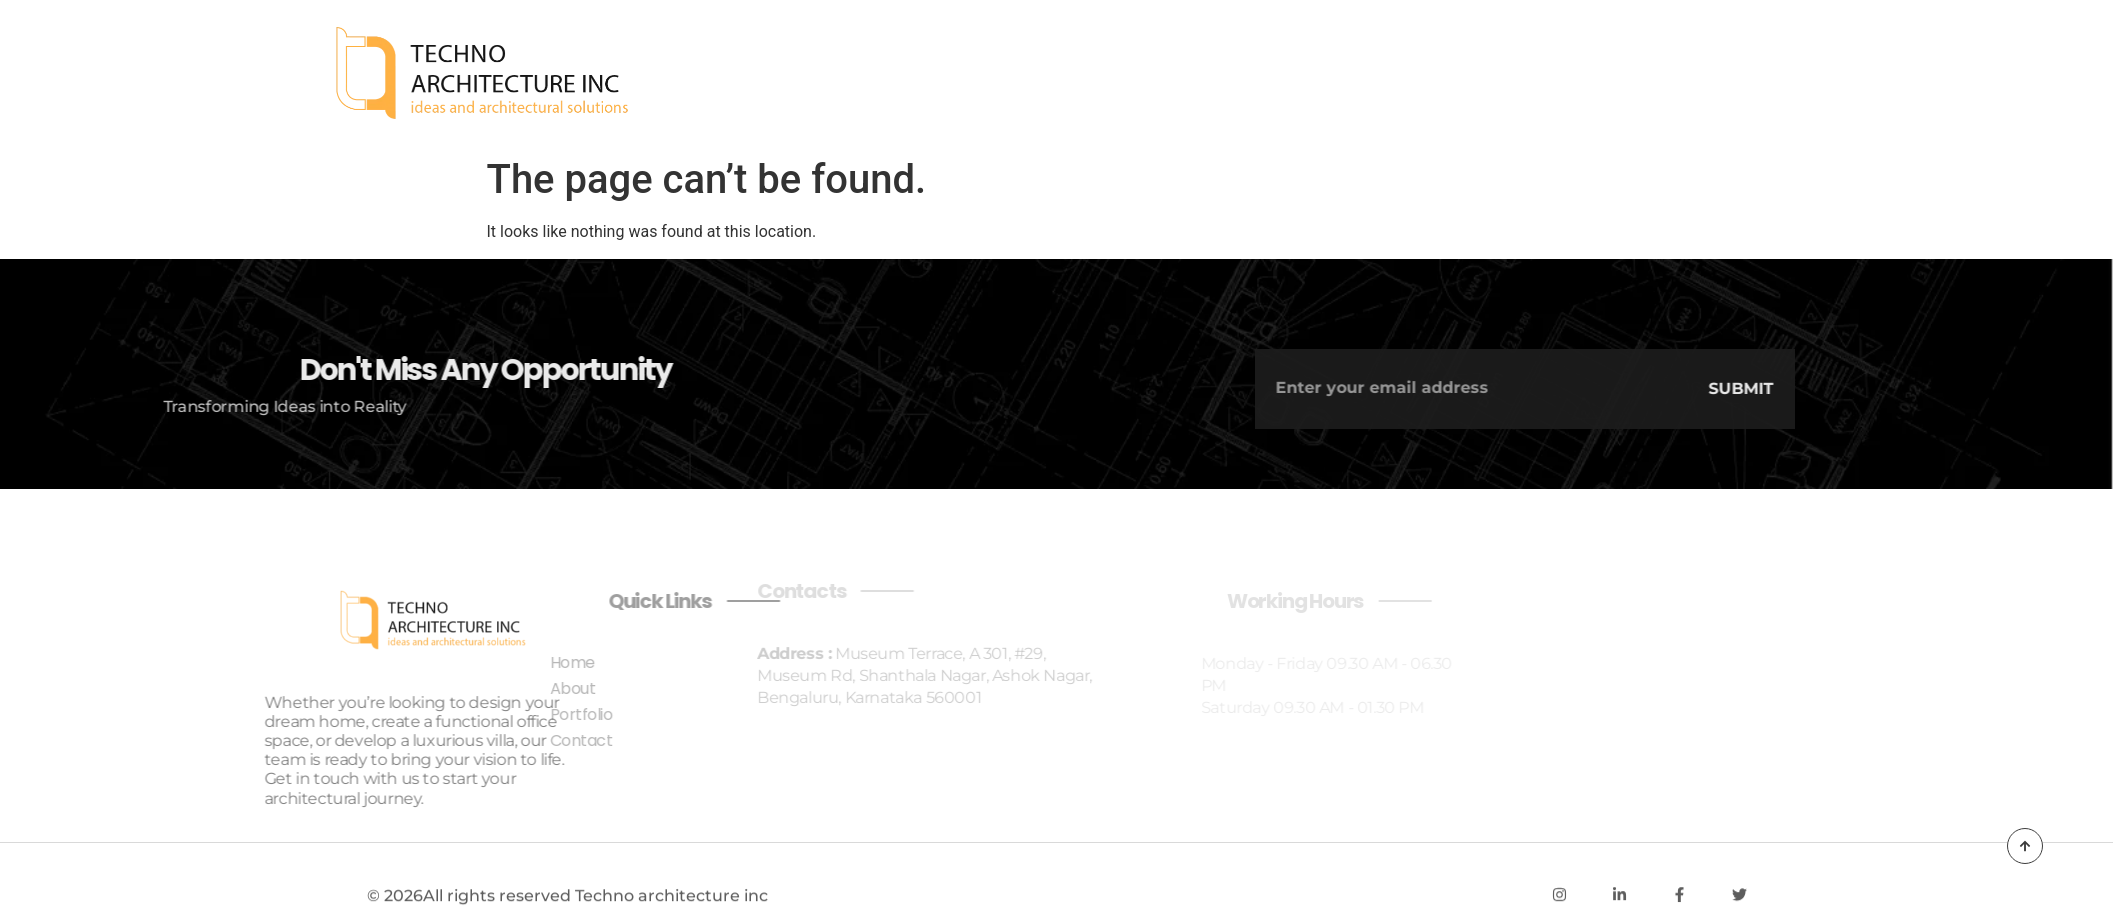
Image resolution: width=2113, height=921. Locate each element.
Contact (1911, 74)
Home (1602, 74)
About (1688, 74)
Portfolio (1794, 74)
